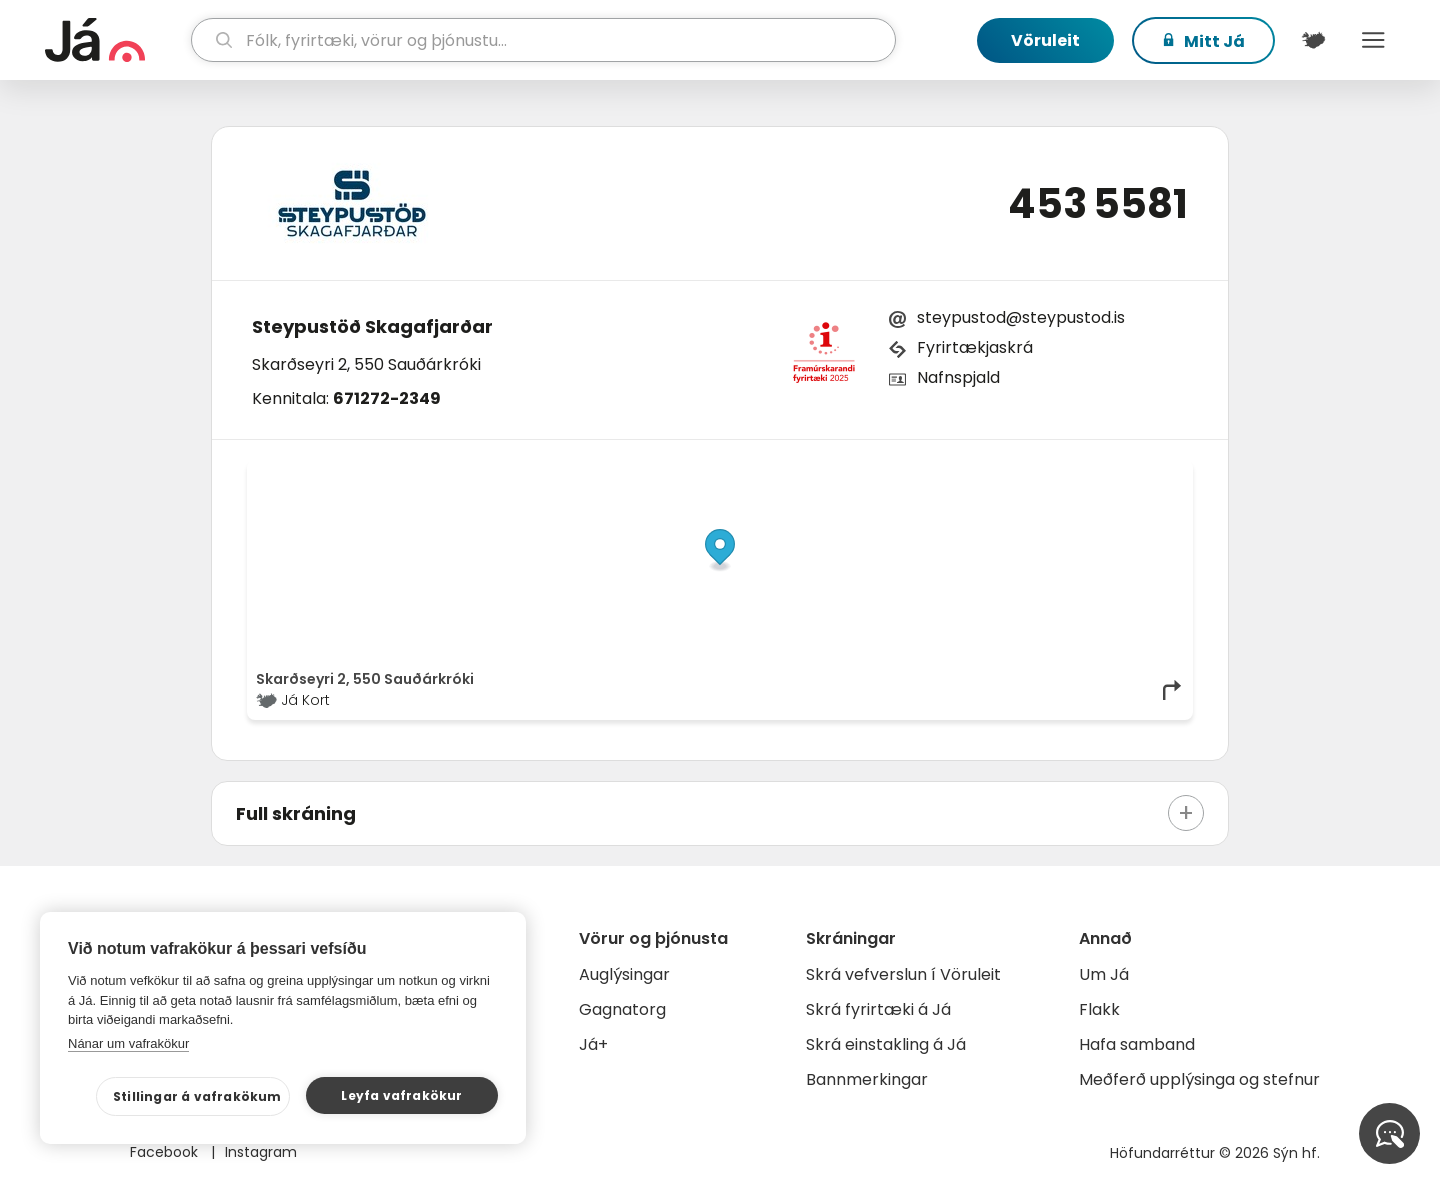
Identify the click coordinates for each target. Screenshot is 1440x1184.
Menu (1373, 40)
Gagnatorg (622, 1009)
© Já (978, 474)
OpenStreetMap (1048, 474)
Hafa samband (1137, 1044)
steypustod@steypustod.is (1021, 317)
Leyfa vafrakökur (401, 1095)
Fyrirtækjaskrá (975, 347)
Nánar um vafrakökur (128, 1043)
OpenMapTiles (1145, 474)
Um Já (1104, 974)
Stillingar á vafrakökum (197, 1096)
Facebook (166, 1152)
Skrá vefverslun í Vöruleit (903, 974)
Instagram (261, 1152)
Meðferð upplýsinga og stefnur (1199, 1079)
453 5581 (1098, 204)
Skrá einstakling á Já (886, 1044)
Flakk (1099, 1009)
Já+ (593, 1044)
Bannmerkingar (867, 1079)
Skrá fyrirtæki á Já (878, 1009)
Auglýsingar (624, 974)
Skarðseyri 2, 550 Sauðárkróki (366, 364)
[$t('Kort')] (1313, 40)
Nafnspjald (958, 377)
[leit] (543, 40)
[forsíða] (115, 40)
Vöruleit (1045, 40)
